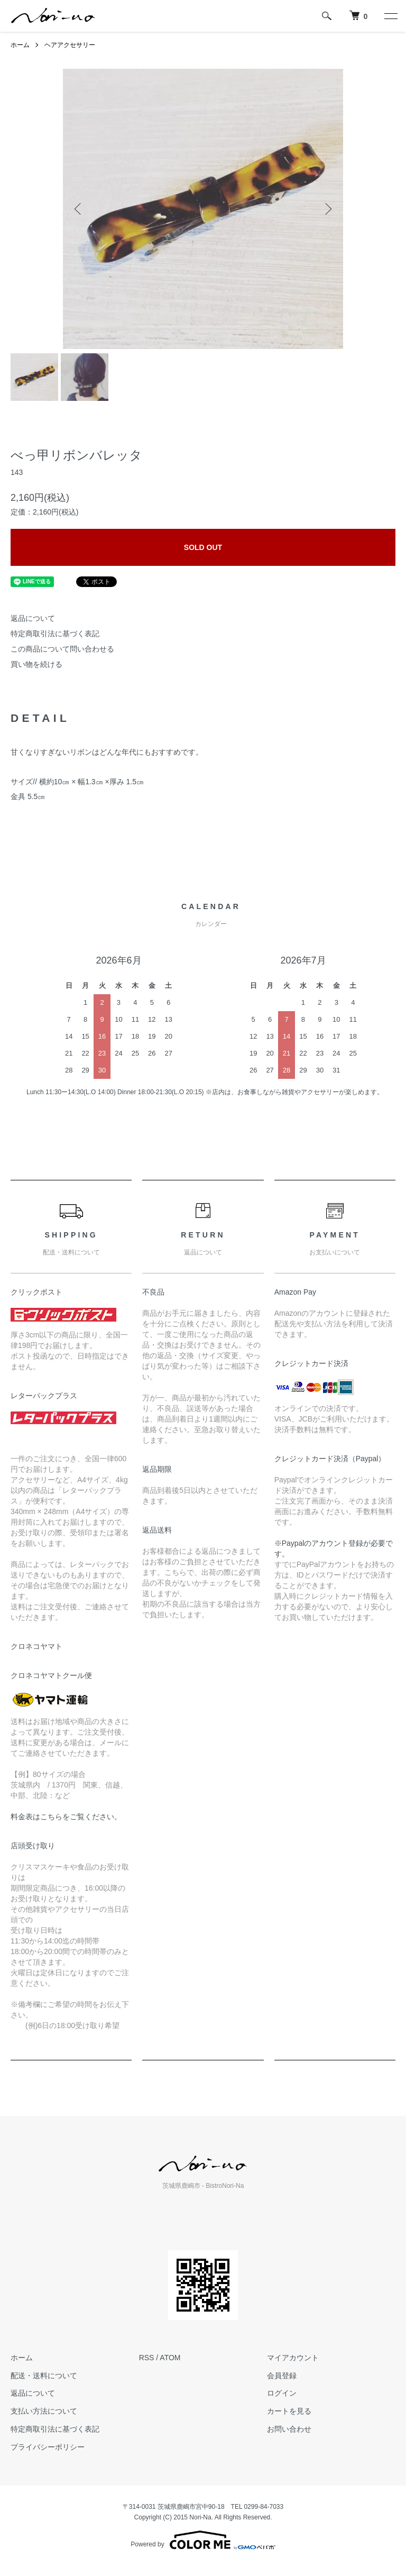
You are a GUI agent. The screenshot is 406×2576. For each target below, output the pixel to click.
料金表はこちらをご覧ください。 (66, 1816)
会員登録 (282, 2375)
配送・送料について (44, 2375)
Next (327, 209)
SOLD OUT (203, 547)
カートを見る (289, 2411)
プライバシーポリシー (48, 2447)
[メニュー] (390, 16)
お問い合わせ (289, 2429)
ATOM (170, 2357)
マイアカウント (293, 2357)
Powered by (203, 2540)
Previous (79, 209)
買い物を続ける (36, 664)
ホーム (20, 45)
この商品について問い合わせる (62, 649)
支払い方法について (44, 2411)
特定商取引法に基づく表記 (55, 633)
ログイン (282, 2393)
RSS (146, 2357)
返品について (33, 618)
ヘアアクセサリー (69, 45)
